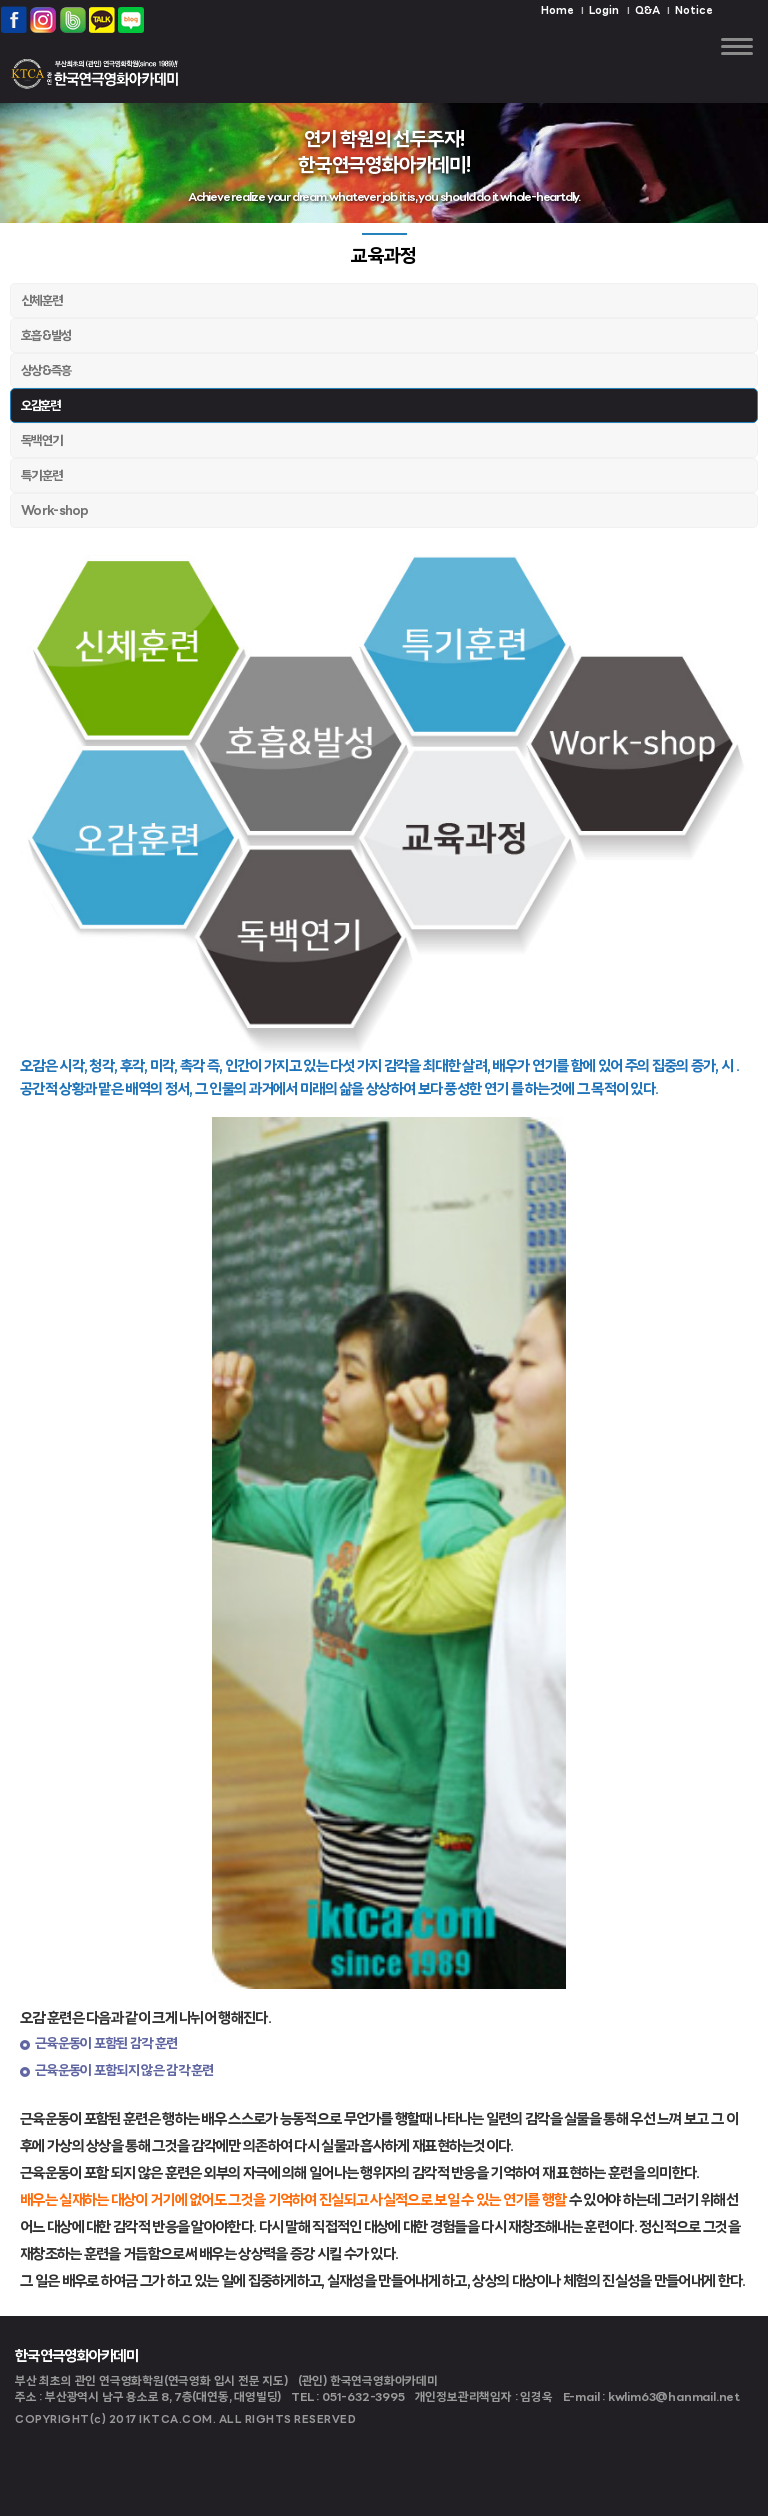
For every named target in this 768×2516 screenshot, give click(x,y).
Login (604, 11)
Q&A (647, 11)
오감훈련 (40, 406)
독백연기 (41, 441)
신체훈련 (41, 301)
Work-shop (55, 511)
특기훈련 (41, 476)
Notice (694, 11)
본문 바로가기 (0, 0)
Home (557, 11)
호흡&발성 (46, 336)
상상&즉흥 (46, 371)
